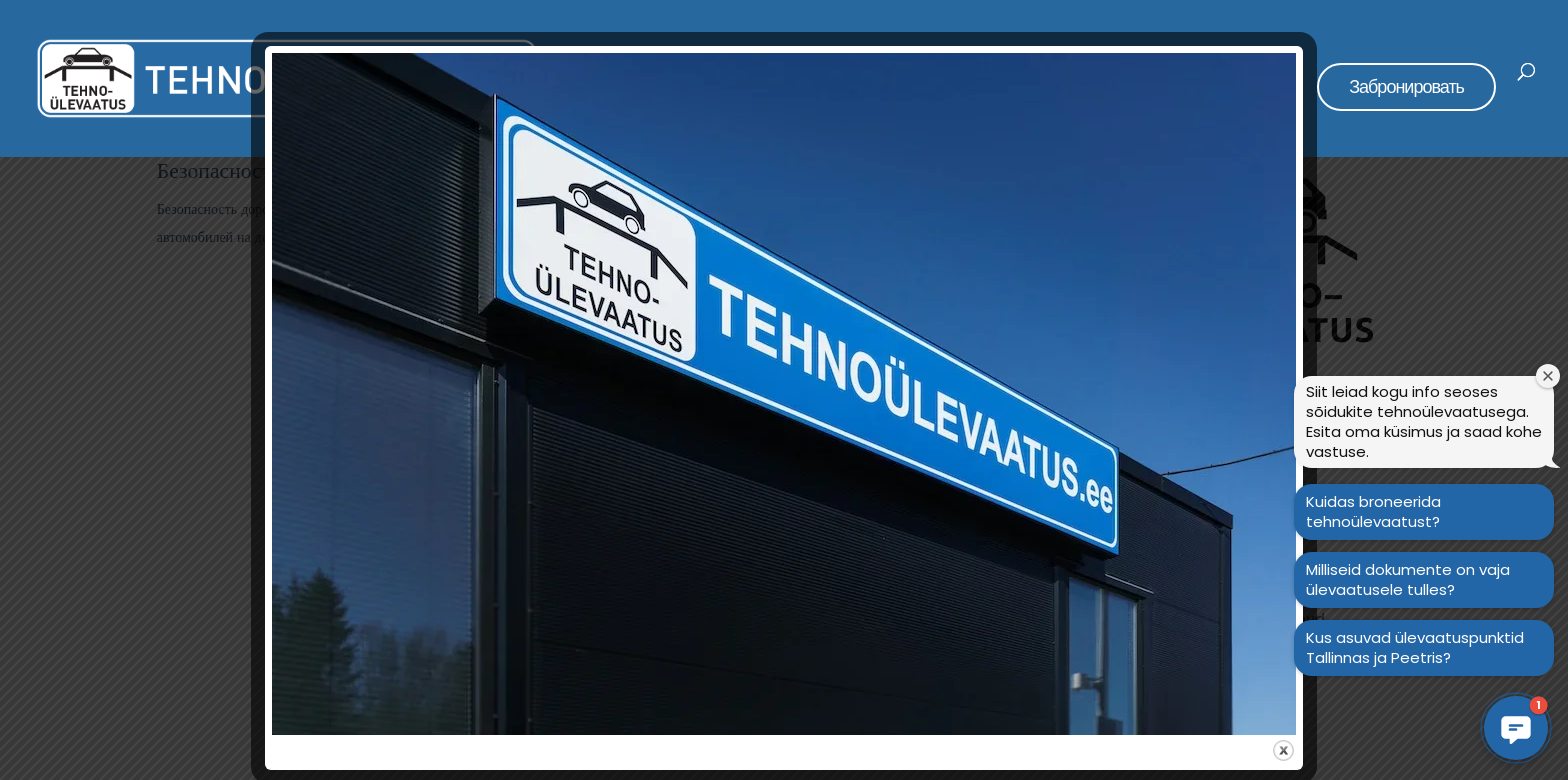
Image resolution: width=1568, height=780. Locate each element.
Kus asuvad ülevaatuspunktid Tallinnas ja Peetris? (1415, 647)
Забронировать (1406, 86)
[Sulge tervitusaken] (1548, 376)
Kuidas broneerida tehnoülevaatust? (1373, 511)
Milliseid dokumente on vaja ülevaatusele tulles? (1408, 579)
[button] (1516, 728)
